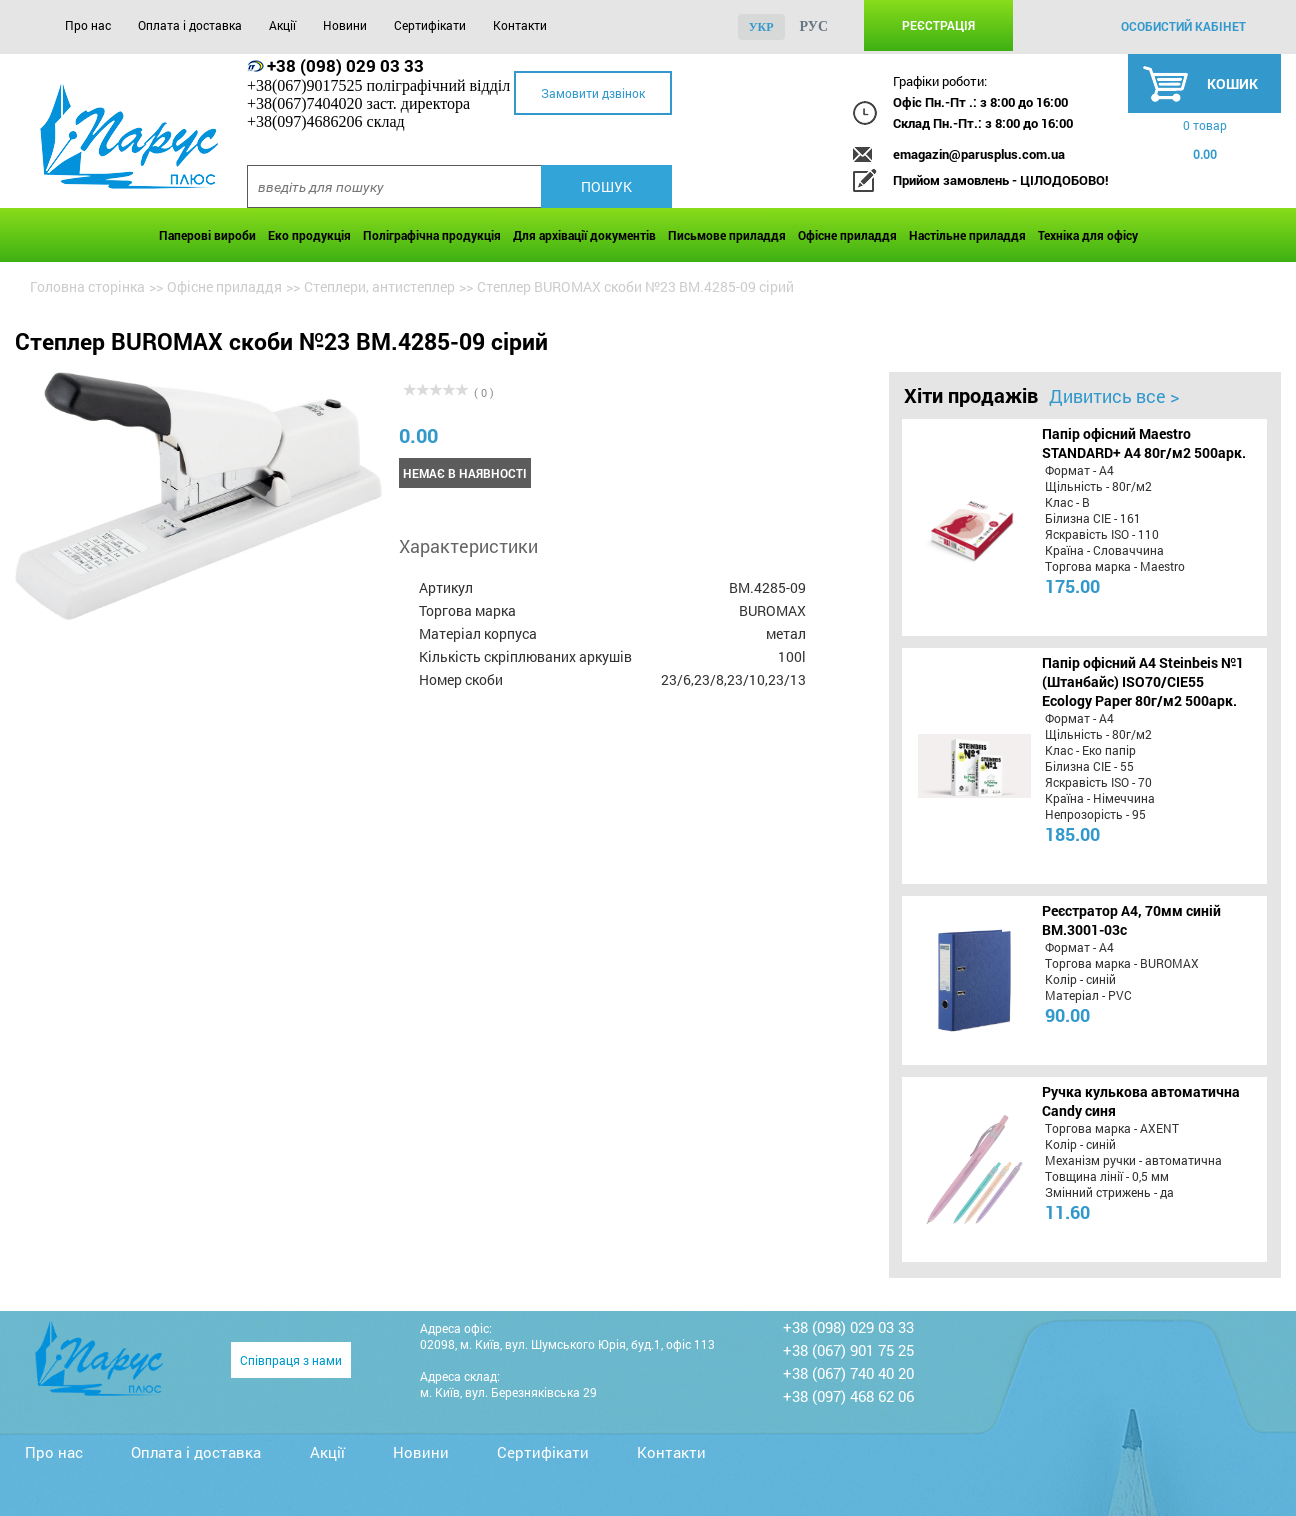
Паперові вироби (207, 235)
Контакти (520, 25)
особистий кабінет (1183, 26)
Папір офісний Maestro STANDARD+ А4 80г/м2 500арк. (1144, 443)
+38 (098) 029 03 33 (345, 65)
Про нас (88, 25)
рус (814, 26)
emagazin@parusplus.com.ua (979, 154)
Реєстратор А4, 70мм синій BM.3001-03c (1131, 920)
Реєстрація (938, 25)
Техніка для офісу (1088, 235)
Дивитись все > (1114, 396)
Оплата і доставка (190, 25)
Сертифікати (430, 25)
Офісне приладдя (847, 235)
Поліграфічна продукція (432, 235)
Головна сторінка (87, 286)
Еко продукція (309, 235)
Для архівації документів (584, 235)
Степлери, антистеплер (379, 286)
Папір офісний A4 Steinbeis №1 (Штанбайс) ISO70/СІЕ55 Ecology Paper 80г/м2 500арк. (1143, 681)
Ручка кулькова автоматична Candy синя (1141, 1101)
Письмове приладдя (727, 235)
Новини (345, 25)
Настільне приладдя (967, 235)
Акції (282, 25)
